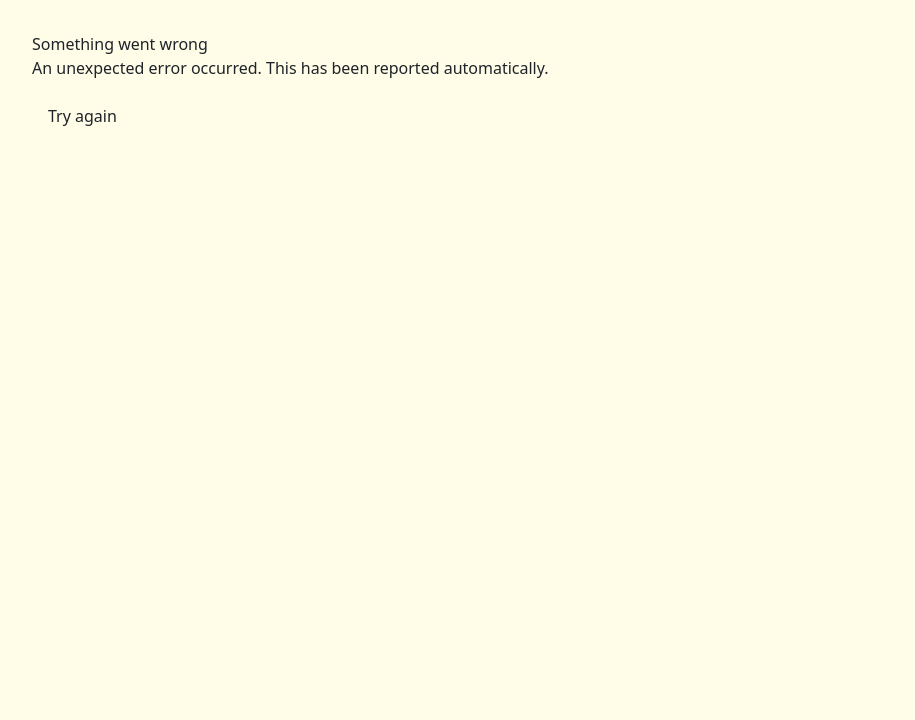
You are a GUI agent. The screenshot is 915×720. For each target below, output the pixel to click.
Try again (82, 116)
